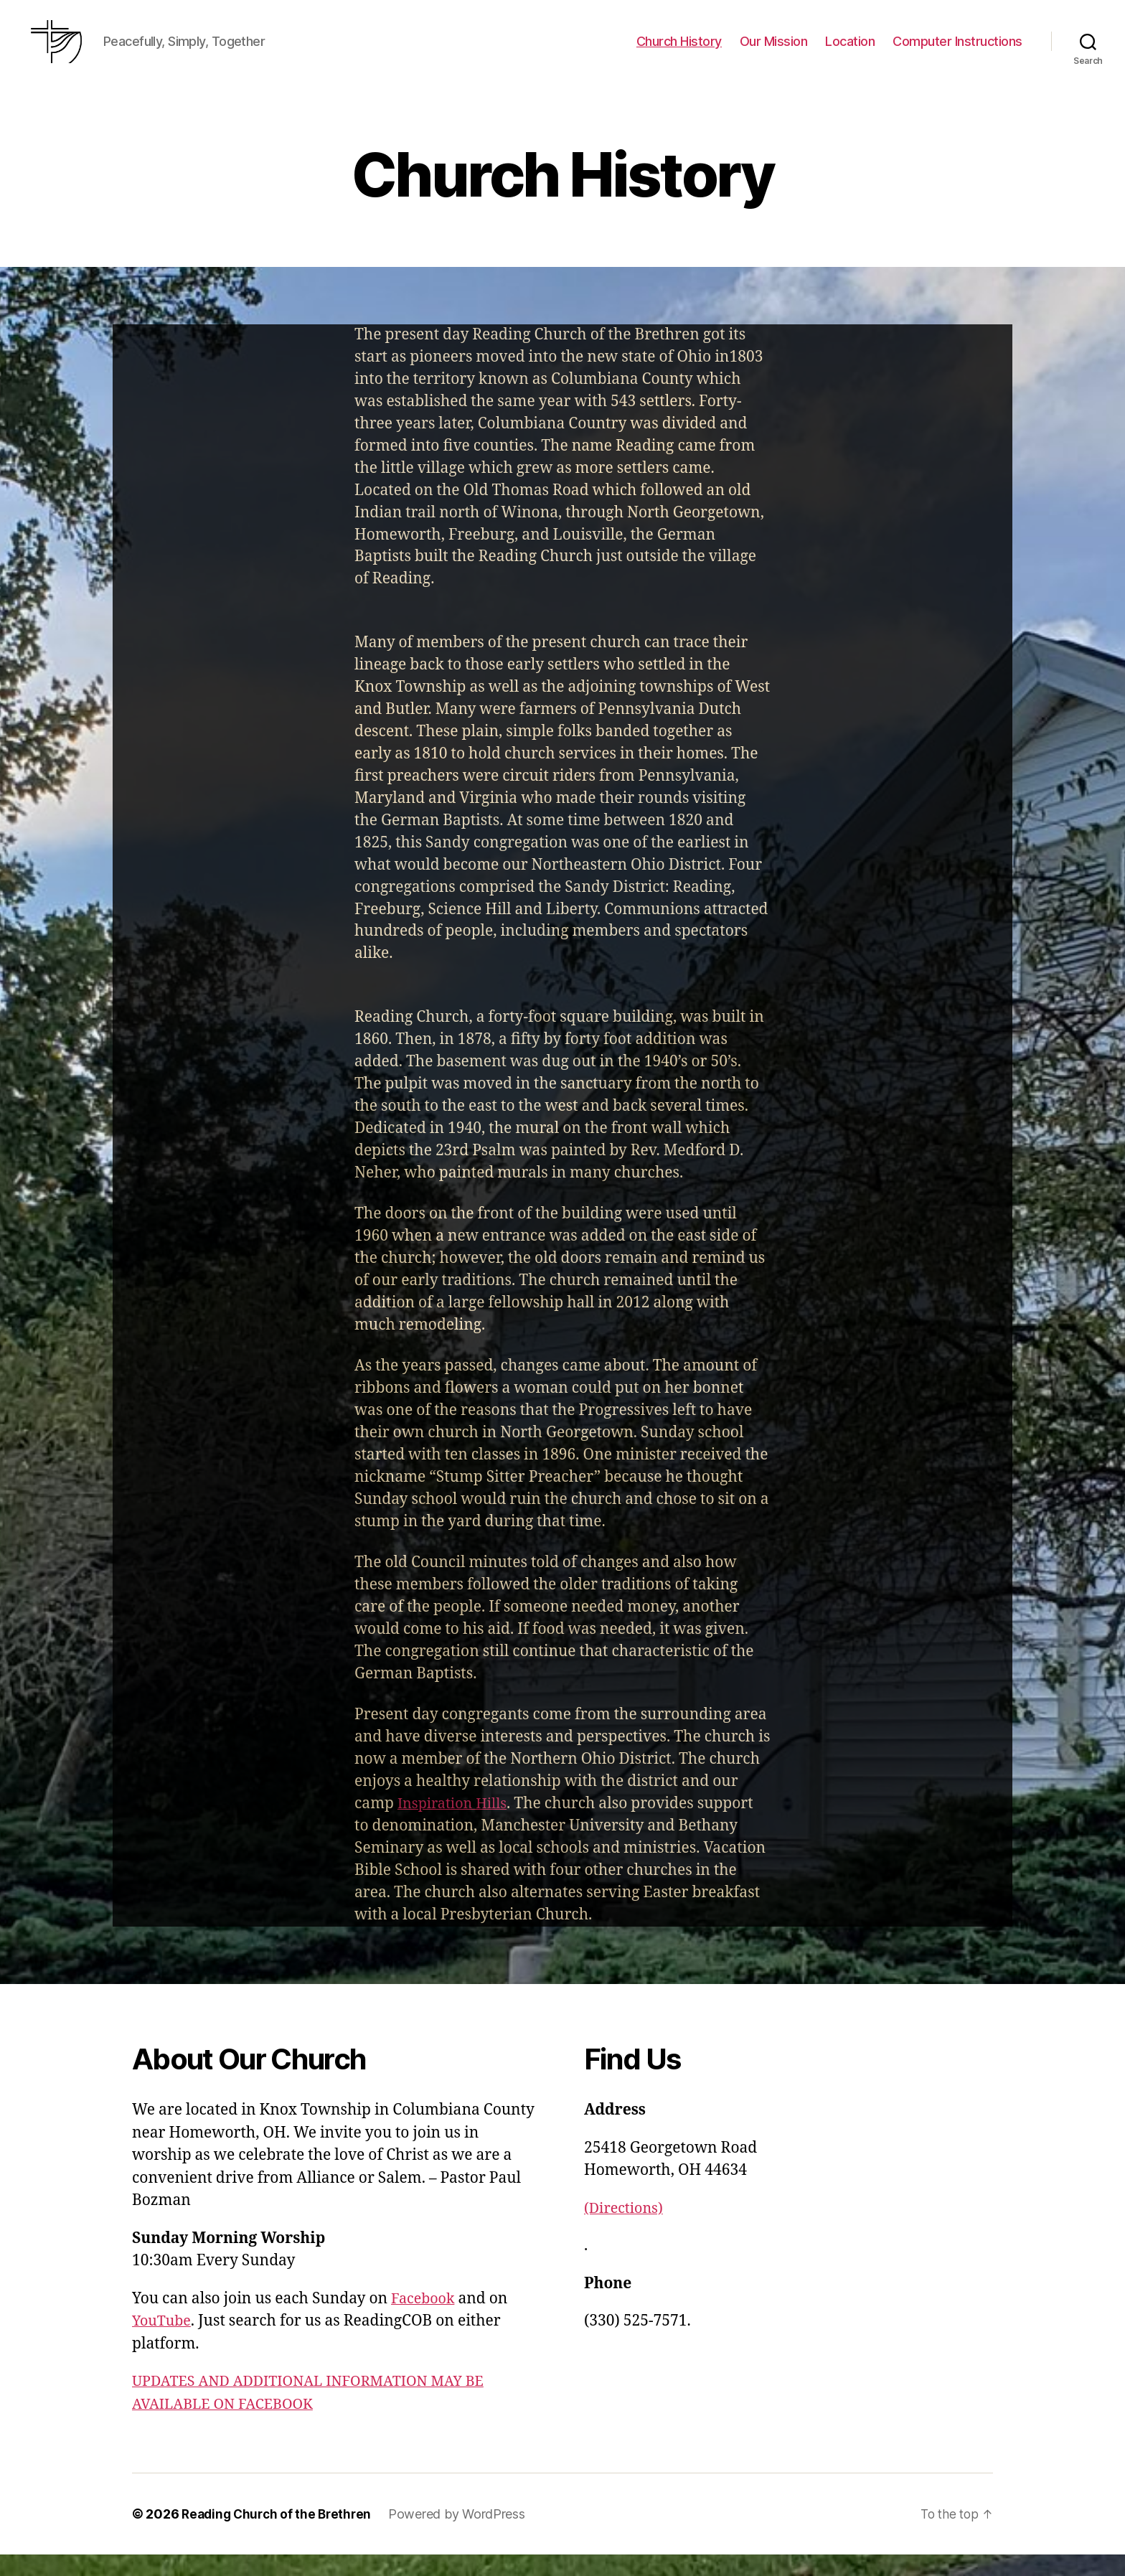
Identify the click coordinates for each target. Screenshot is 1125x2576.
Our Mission (774, 52)
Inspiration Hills (455, 1825)
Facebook (424, 2320)
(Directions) (626, 2229)
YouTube (163, 2342)
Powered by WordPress (463, 2535)
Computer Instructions (957, 52)
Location (850, 52)
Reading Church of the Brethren (280, 2535)
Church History (679, 52)
